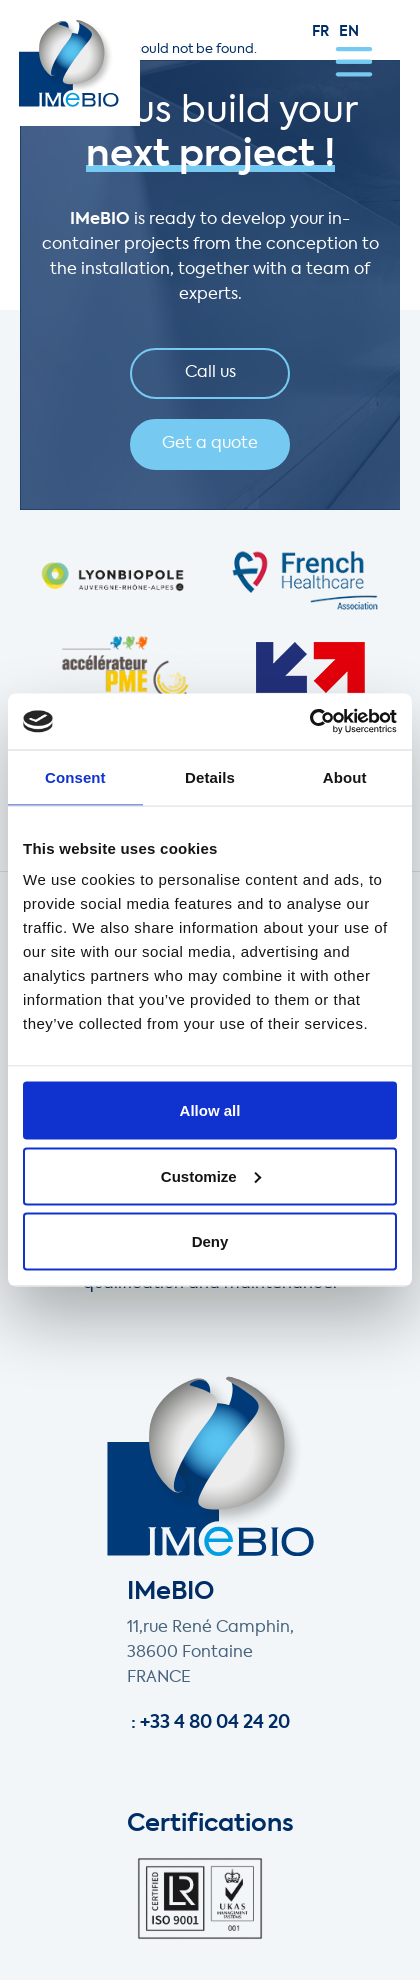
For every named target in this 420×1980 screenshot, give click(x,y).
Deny (210, 1241)
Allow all (210, 1110)
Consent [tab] (75, 776)
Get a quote (210, 444)
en (349, 32)
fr (320, 32)
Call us (210, 373)
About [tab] (345, 776)
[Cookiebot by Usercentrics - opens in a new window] (309, 722)
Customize (211, 1175)
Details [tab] (210, 776)
